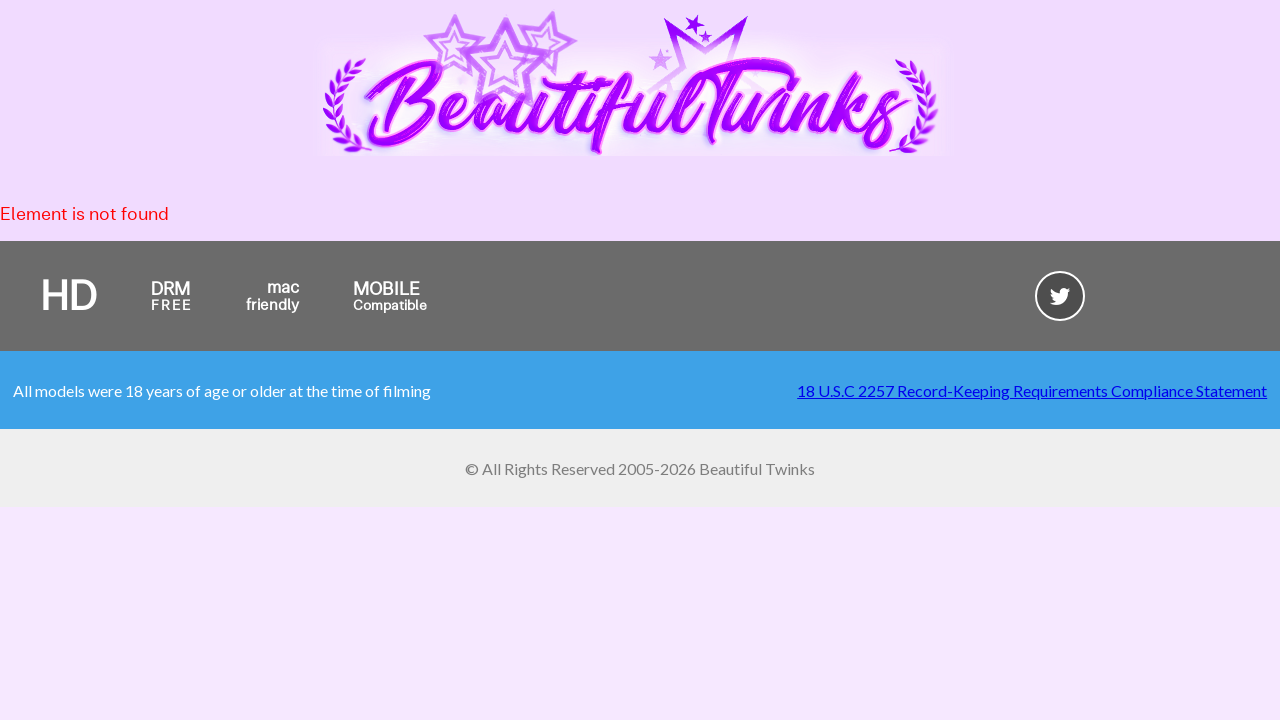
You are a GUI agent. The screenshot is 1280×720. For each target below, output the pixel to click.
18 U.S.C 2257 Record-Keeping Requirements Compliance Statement (1032, 390)
